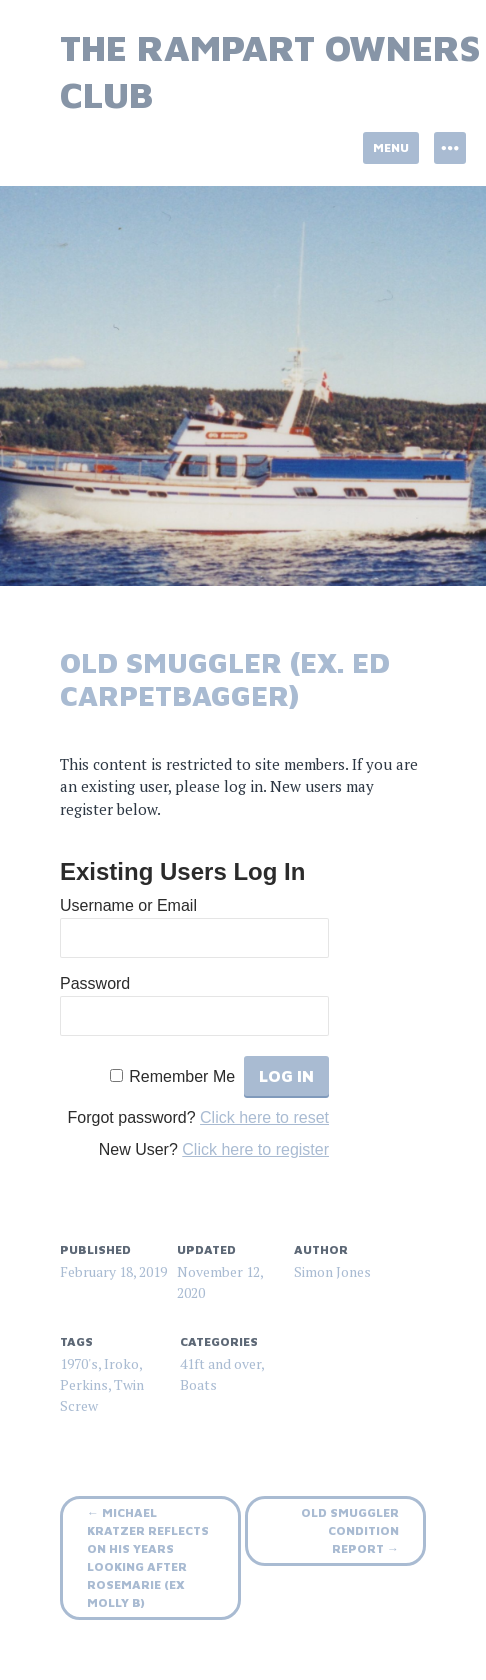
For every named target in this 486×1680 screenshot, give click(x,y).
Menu (391, 147)
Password (95, 983)
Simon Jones (332, 1271)
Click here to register (255, 1149)
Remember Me (182, 1076)
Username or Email (128, 905)
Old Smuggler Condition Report (350, 1530)
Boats (198, 1384)
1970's (79, 1363)
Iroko (121, 1363)
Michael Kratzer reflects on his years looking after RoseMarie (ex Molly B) (148, 1557)
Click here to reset (264, 1117)
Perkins (84, 1384)
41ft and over (220, 1363)
